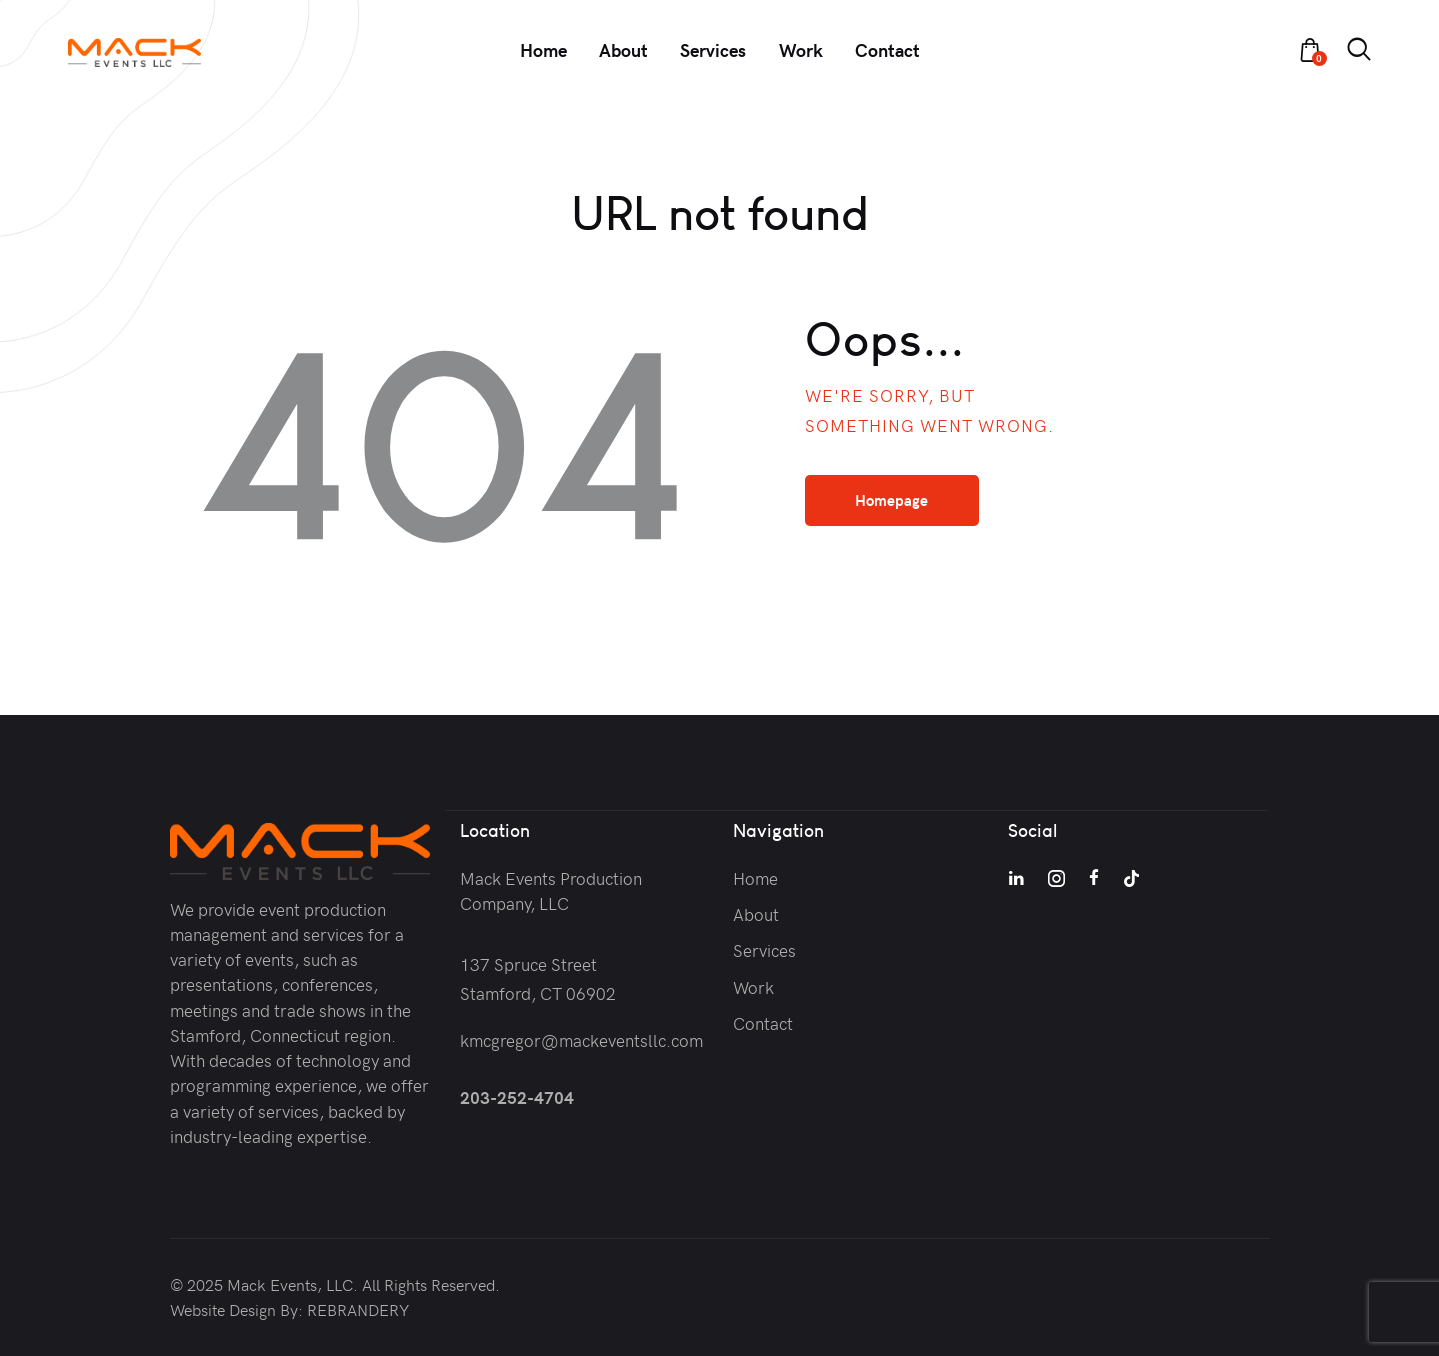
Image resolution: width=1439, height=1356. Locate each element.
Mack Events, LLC (290, 1284)
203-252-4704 (517, 1096)
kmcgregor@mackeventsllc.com (581, 1039)
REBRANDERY (358, 1309)
